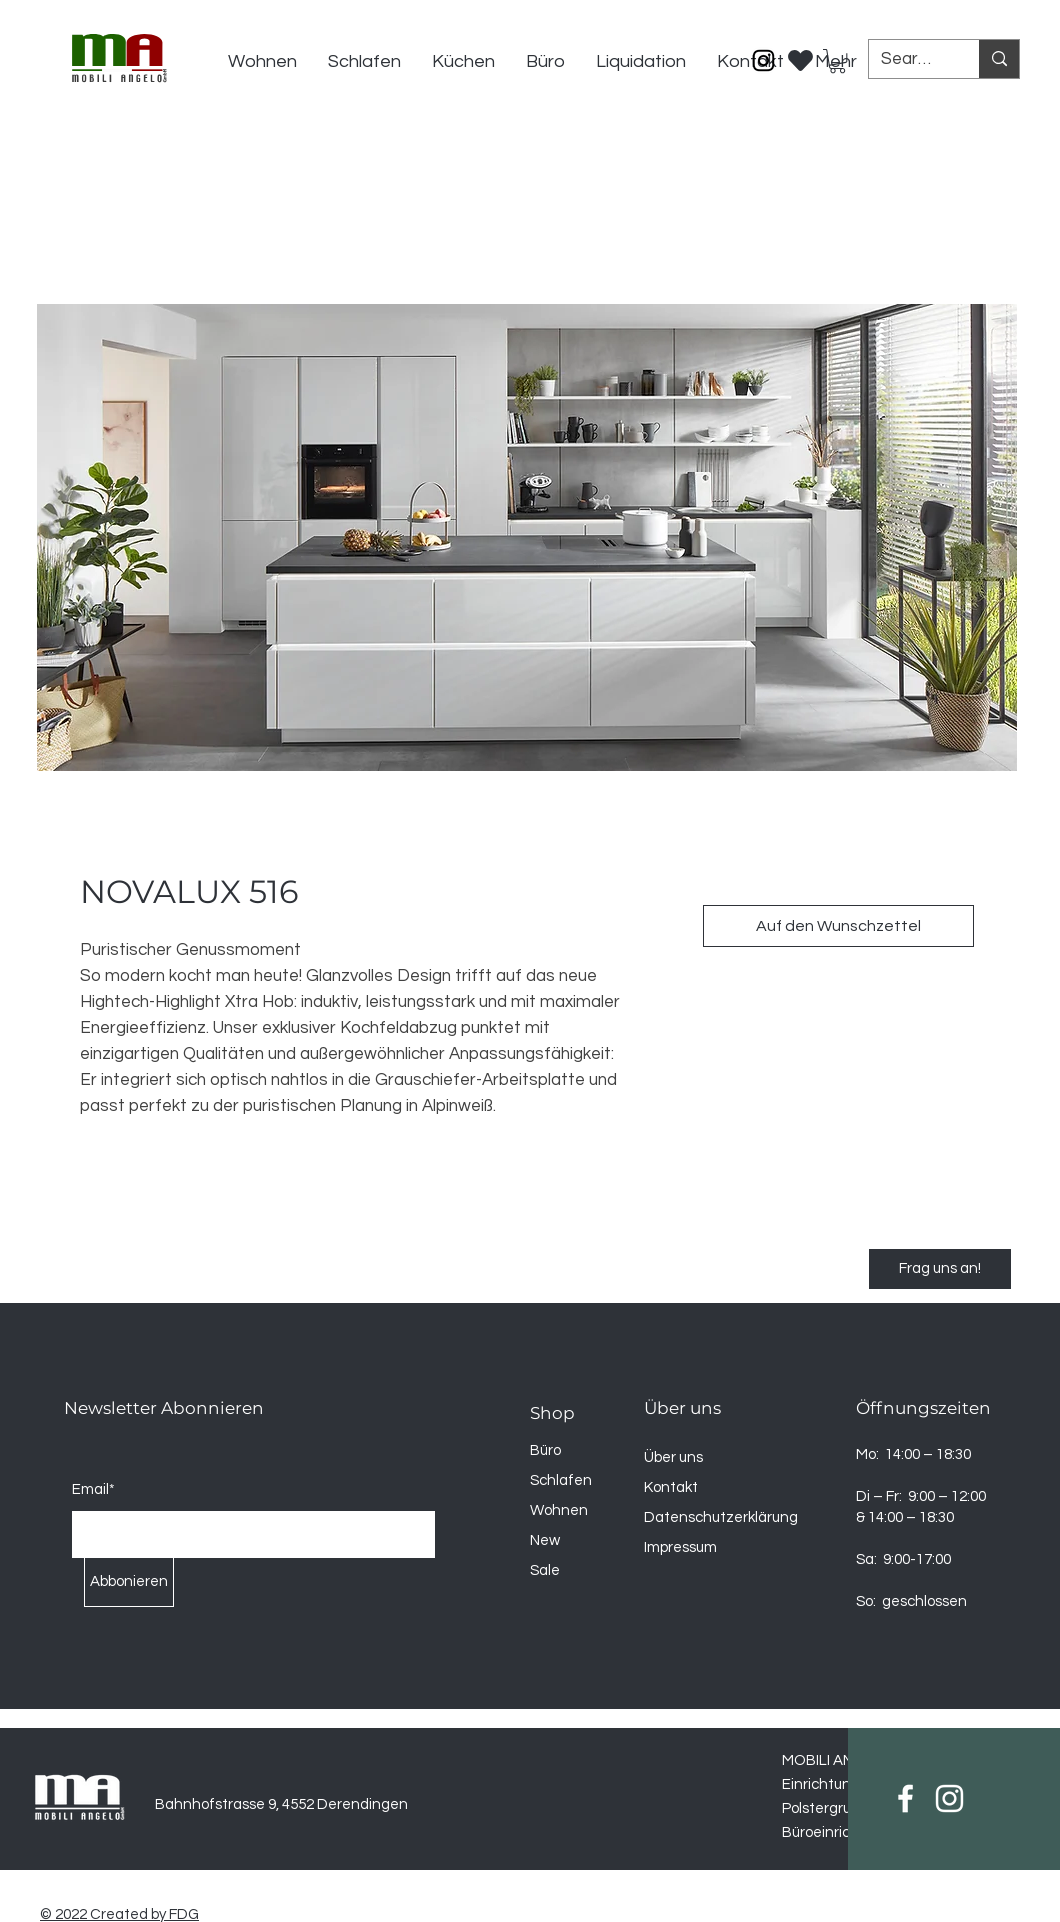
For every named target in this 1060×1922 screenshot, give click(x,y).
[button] (837, 61)
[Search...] (909, 60)
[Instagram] (763, 60)
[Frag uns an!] (940, 1269)
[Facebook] (905, 1798)
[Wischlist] (801, 55)
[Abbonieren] (129, 1582)
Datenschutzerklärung (721, 1517)
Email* (93, 1489)
